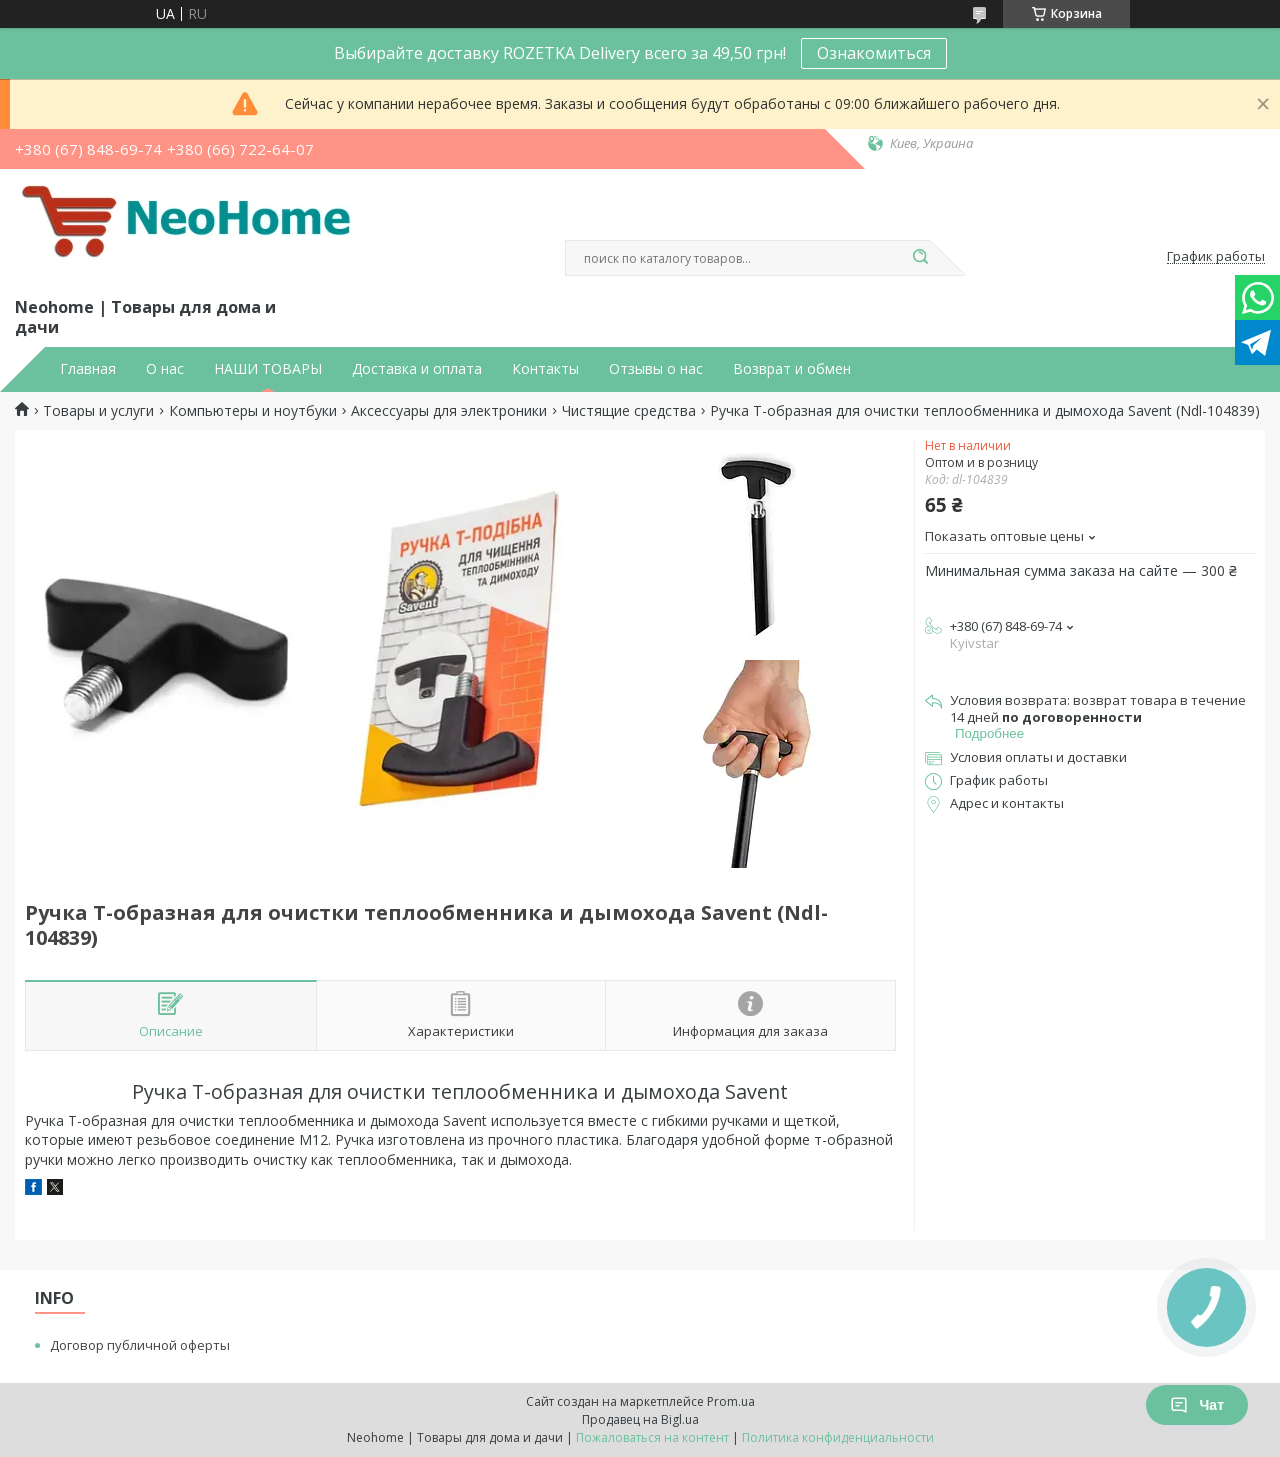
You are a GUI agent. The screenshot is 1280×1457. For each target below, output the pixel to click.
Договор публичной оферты (140, 1345)
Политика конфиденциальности (838, 1437)
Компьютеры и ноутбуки (253, 411)
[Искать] (920, 258)
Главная (88, 369)
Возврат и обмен (792, 369)
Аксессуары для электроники (449, 411)
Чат (1197, 1405)
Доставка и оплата (417, 369)
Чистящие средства (629, 411)
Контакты (545, 369)
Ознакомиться (874, 53)
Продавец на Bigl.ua (640, 1419)
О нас (165, 369)
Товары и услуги (98, 411)
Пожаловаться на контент (652, 1437)
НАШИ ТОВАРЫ (268, 369)
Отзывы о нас (656, 369)
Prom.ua (731, 1401)
